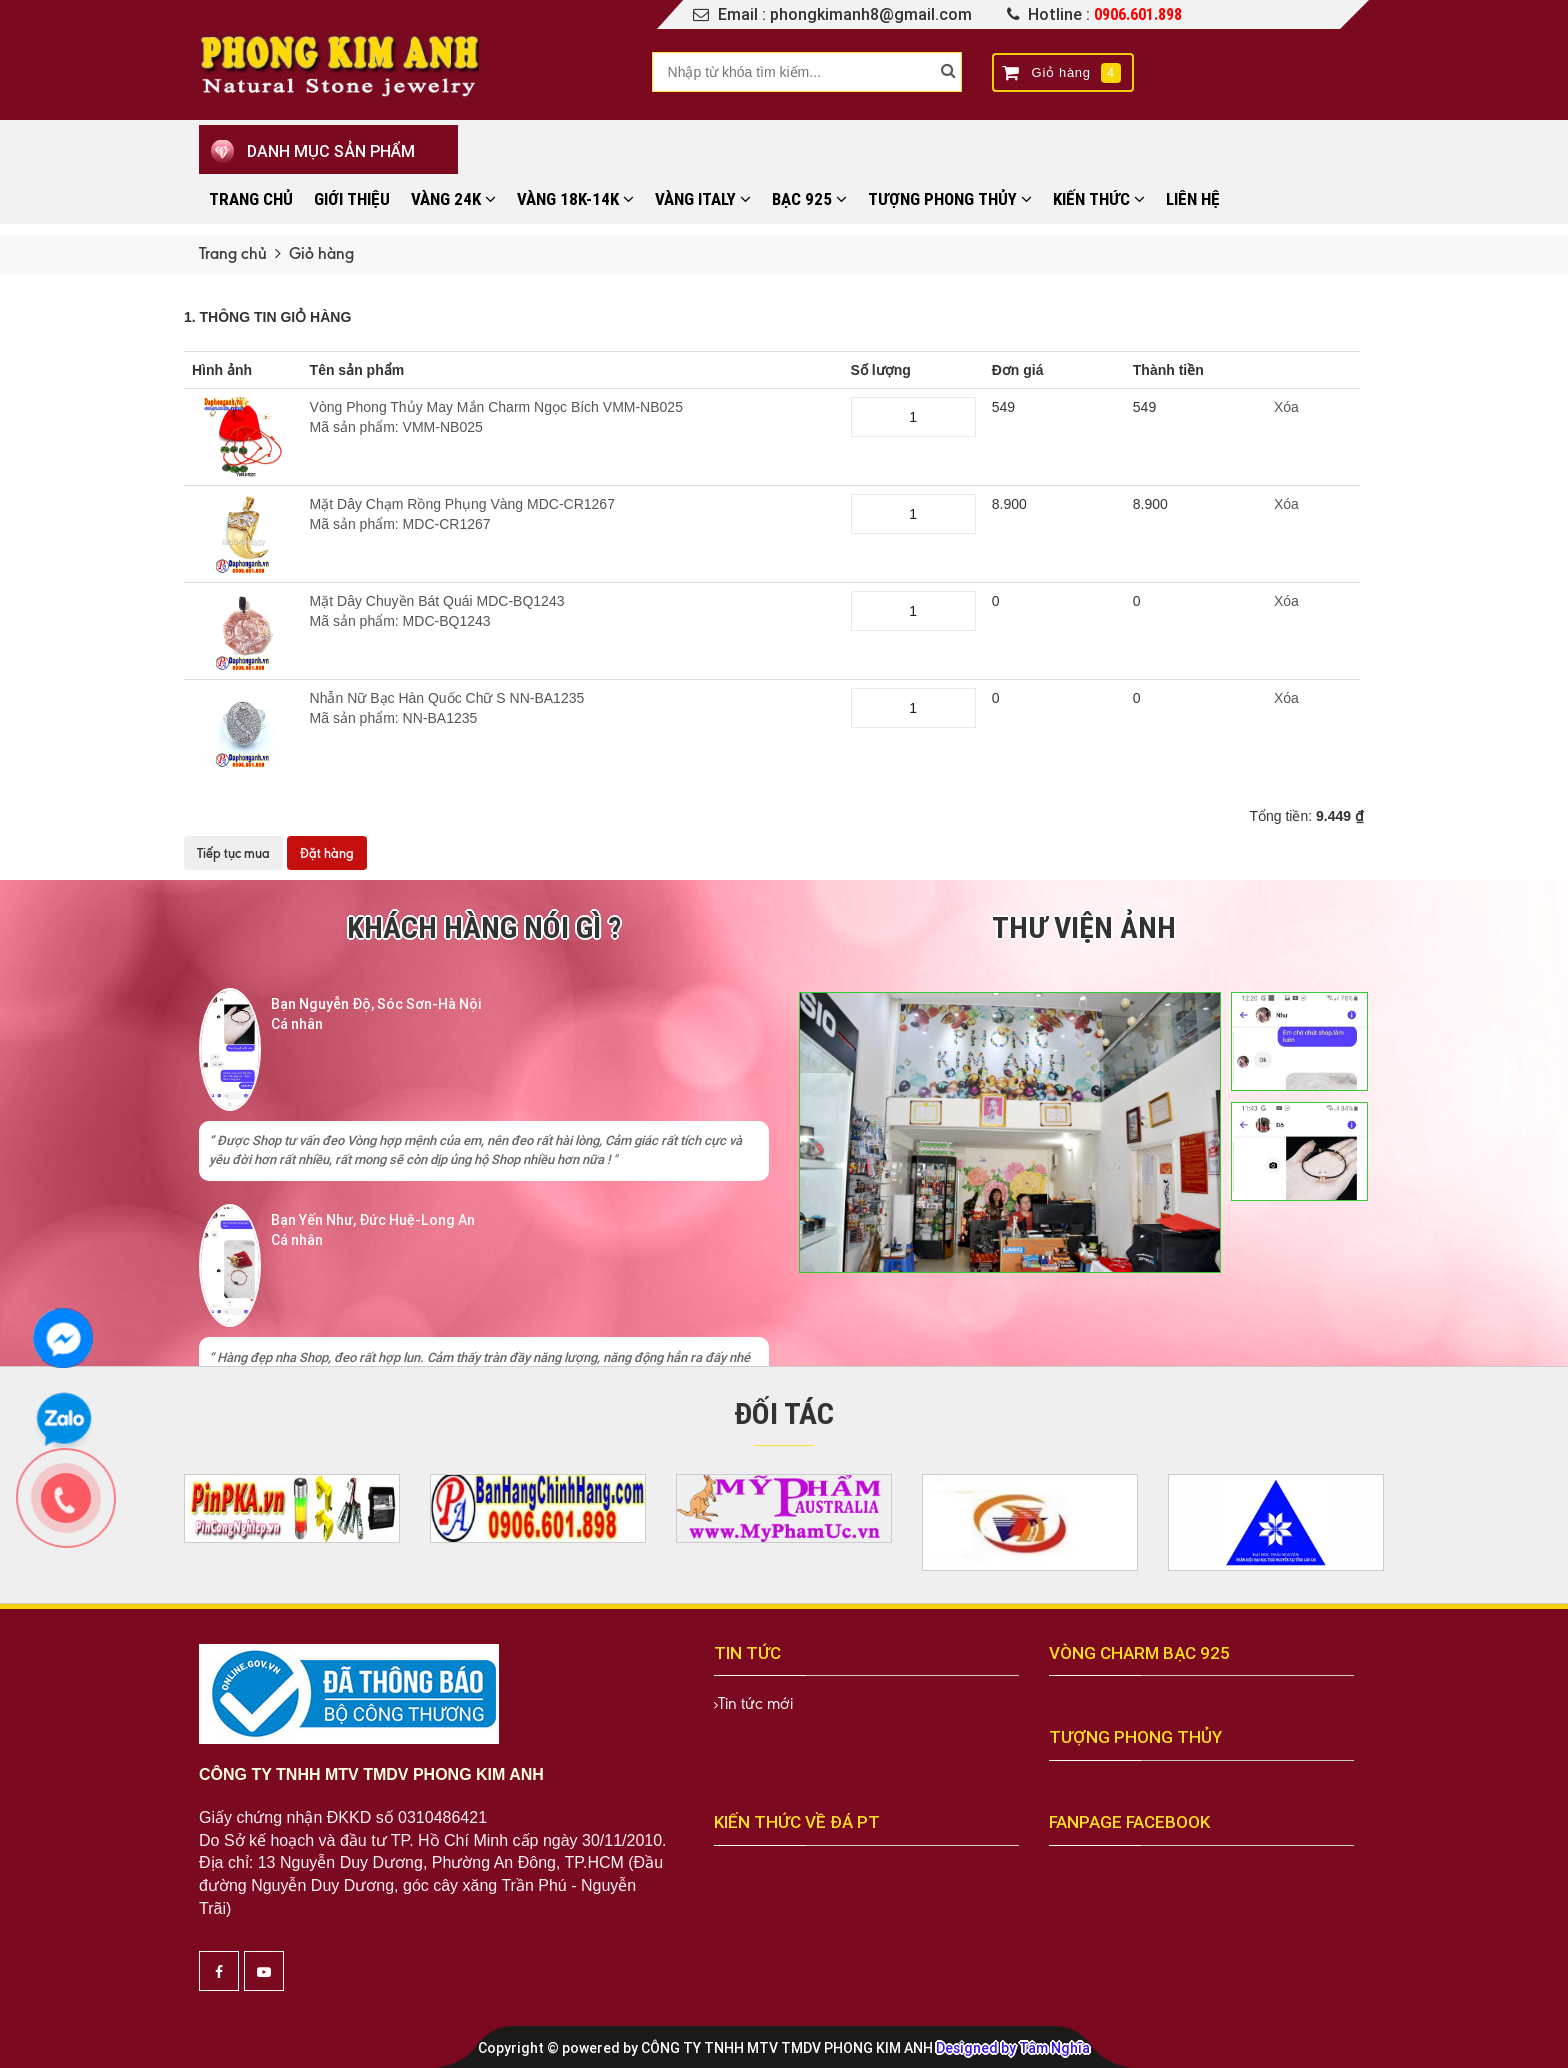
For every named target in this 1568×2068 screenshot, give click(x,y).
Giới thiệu (352, 199)
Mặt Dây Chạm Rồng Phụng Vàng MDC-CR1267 (572, 515)
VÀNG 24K (453, 199)
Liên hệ (1193, 199)
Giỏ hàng (1061, 73)
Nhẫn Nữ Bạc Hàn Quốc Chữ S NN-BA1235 (572, 709)
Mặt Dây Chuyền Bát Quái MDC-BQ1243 (572, 612)
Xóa (1286, 407)
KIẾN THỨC (1099, 199)
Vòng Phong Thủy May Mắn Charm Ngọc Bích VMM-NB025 (572, 418)
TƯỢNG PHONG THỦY (950, 199)
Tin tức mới (755, 1703)
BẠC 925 (809, 199)
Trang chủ (251, 199)
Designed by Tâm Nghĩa (1013, 2048)
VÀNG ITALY (703, 199)
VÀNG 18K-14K (575, 199)
